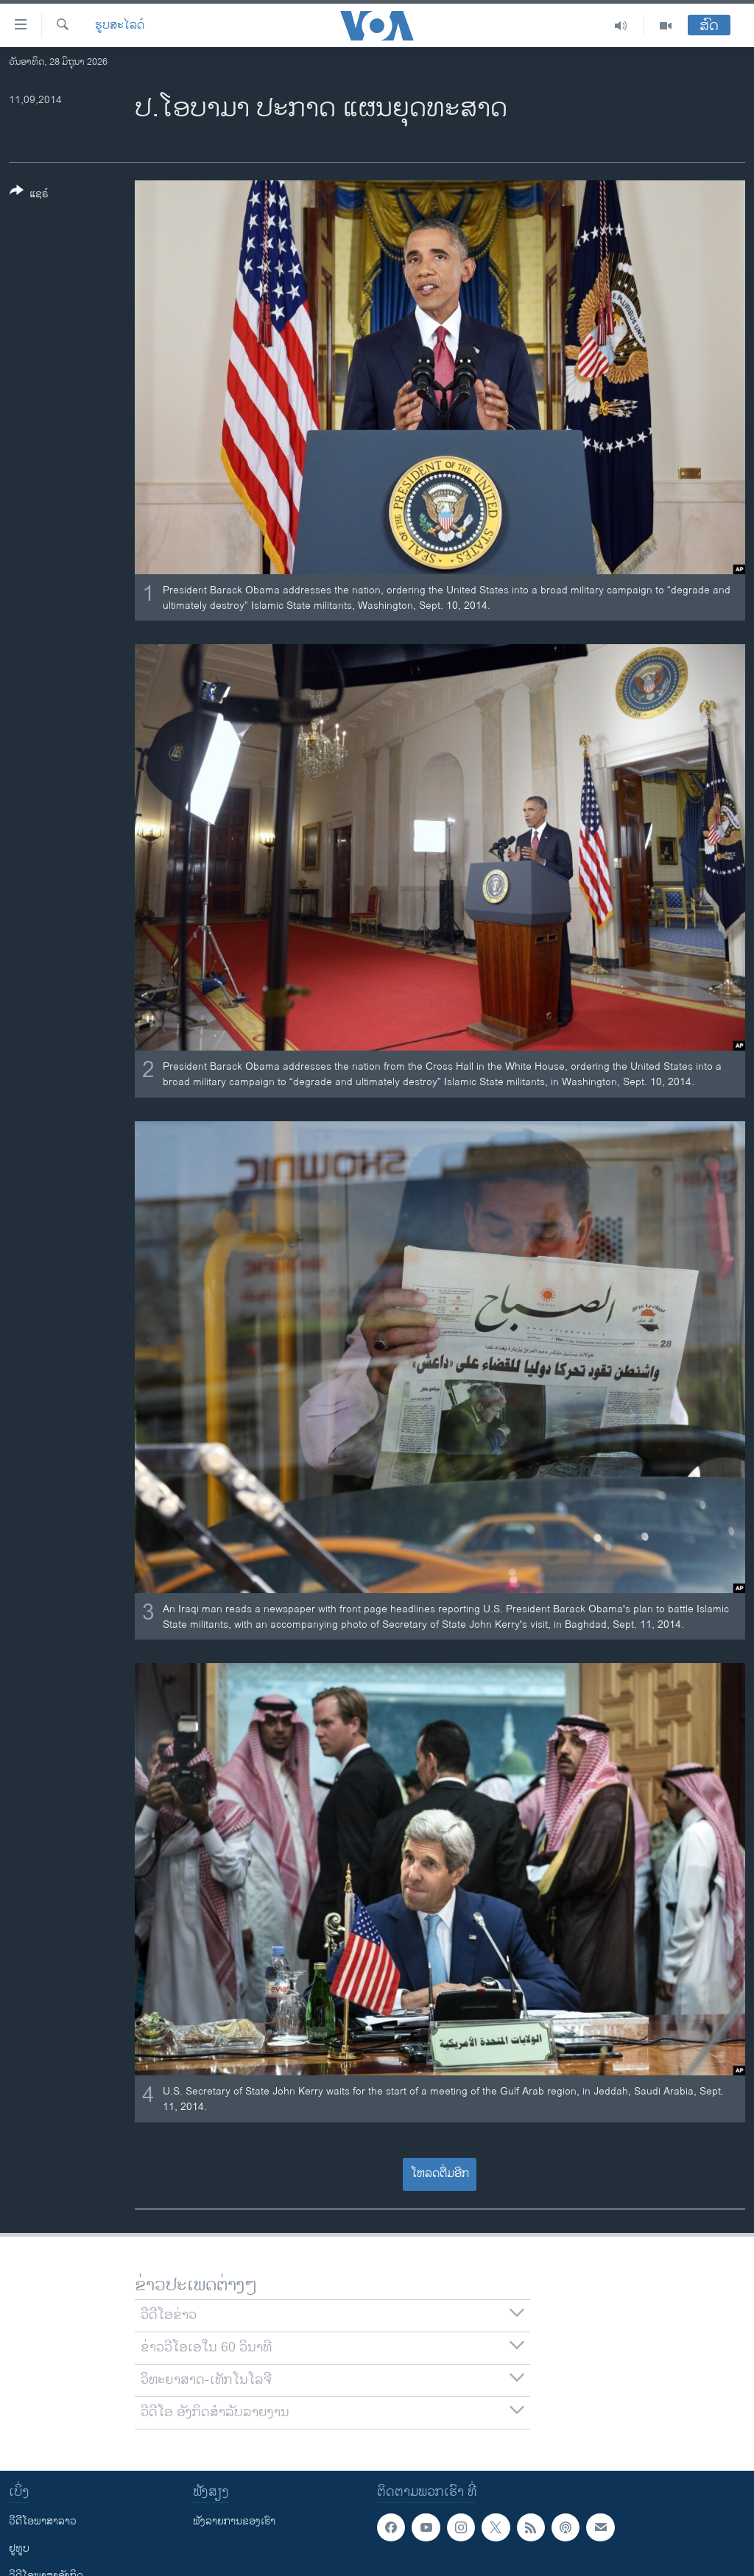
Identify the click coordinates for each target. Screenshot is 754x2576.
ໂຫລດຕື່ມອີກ (440, 2174)
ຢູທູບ (19, 2548)
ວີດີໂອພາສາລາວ (43, 2521)
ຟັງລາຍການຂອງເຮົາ (234, 2521)
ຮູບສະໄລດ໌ (119, 26)
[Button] (29, 195)
